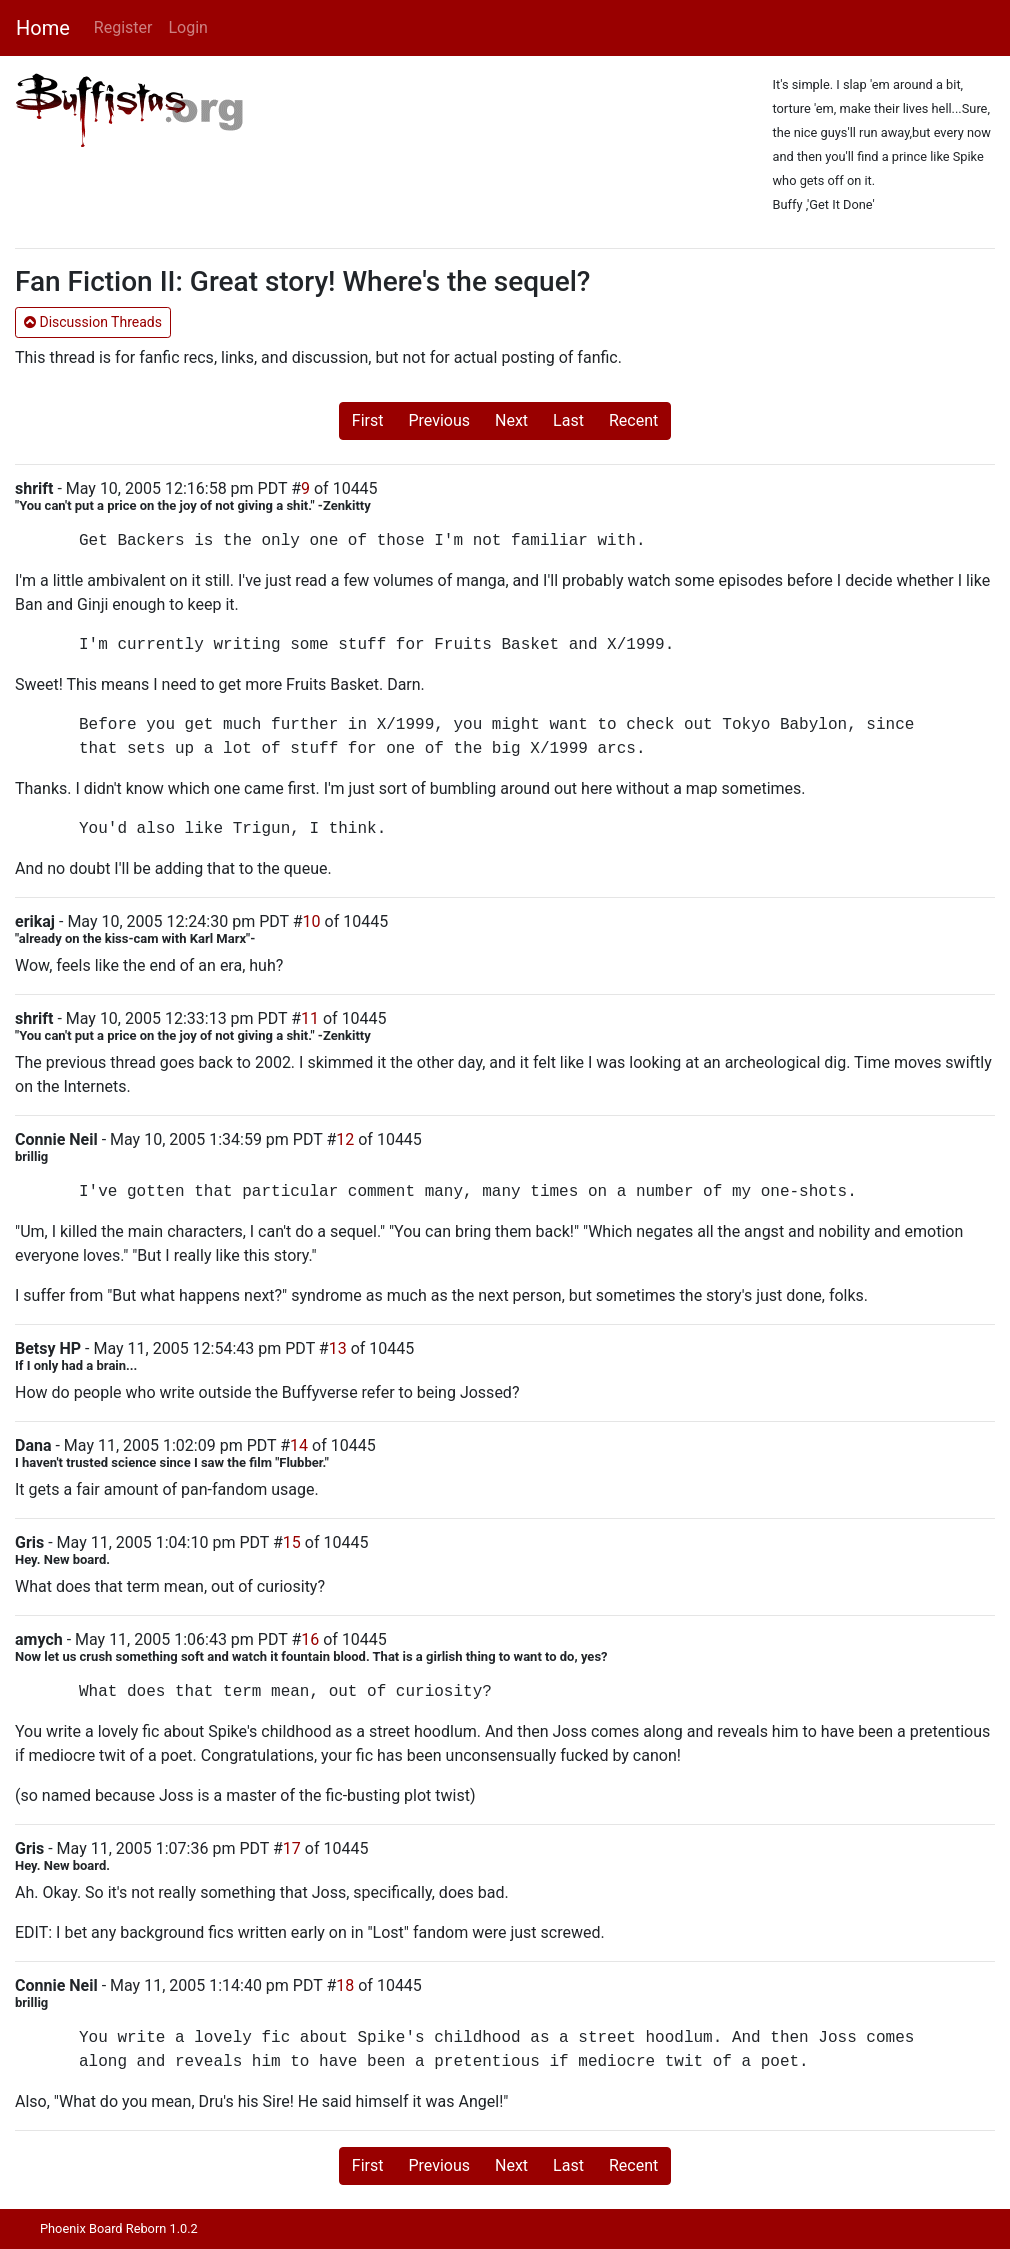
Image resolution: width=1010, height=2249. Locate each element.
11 (310, 1018)
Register (123, 27)
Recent (633, 420)
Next (511, 420)
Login (187, 27)
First (368, 420)
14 (299, 1445)
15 (292, 1542)
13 (338, 1348)
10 (312, 921)
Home (43, 28)
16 (310, 1639)
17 (292, 1848)
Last (568, 420)
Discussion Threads (93, 322)
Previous (439, 420)
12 (345, 1139)
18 (345, 1985)
